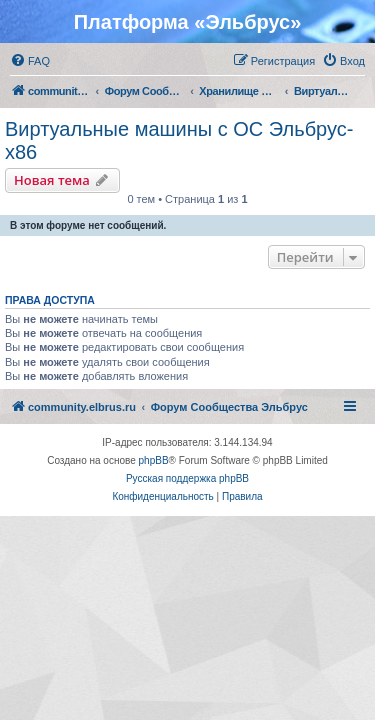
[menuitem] (30, 61)
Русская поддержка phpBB (187, 478)
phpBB (154, 460)
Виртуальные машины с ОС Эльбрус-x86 (179, 140)
